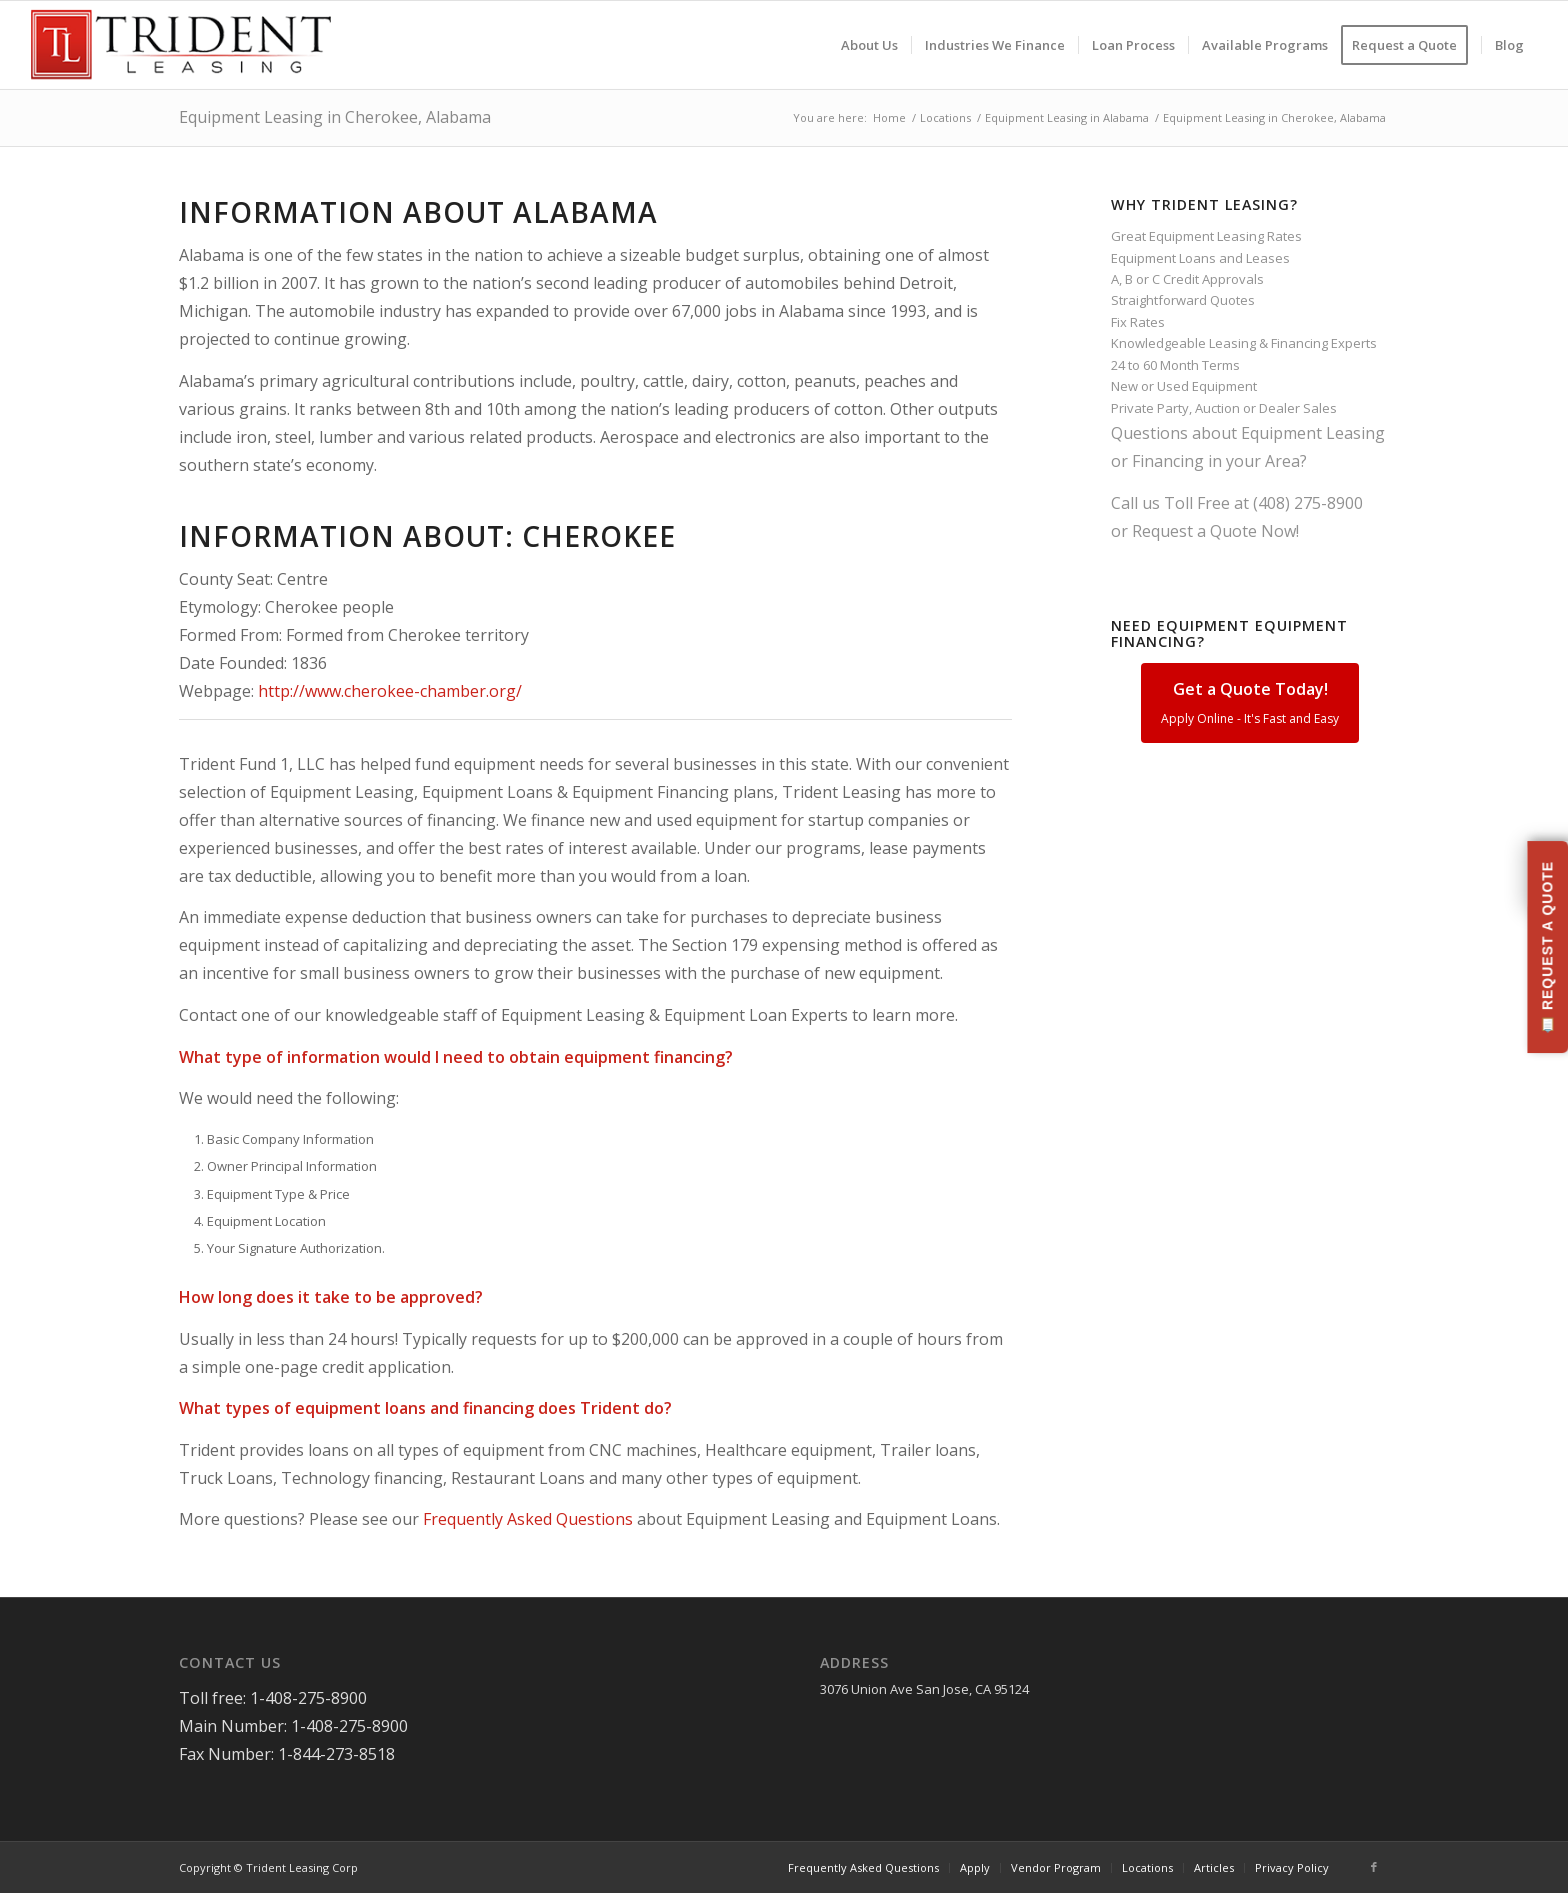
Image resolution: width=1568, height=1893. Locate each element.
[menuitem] (869, 45)
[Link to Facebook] (1374, 1867)
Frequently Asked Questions (528, 1519)
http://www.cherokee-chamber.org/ (390, 691)
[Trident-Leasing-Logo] (180, 45)
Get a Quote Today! (1250, 702)
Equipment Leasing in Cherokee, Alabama (335, 117)
